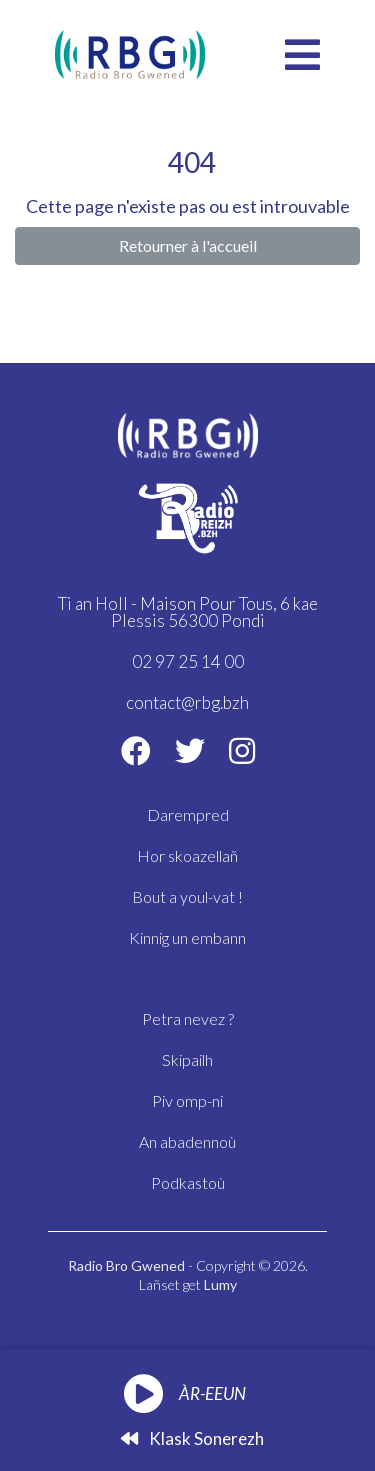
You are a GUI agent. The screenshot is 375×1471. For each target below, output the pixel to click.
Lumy (220, 1284)
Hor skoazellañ (187, 855)
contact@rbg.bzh (187, 702)
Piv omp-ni (187, 1100)
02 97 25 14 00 (188, 661)
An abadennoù (187, 1141)
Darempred (188, 814)
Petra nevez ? (188, 1018)
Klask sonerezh (192, 1438)
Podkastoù (188, 1182)
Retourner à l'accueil (188, 245)
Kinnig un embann (187, 937)
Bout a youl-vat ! (187, 896)
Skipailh (187, 1059)
